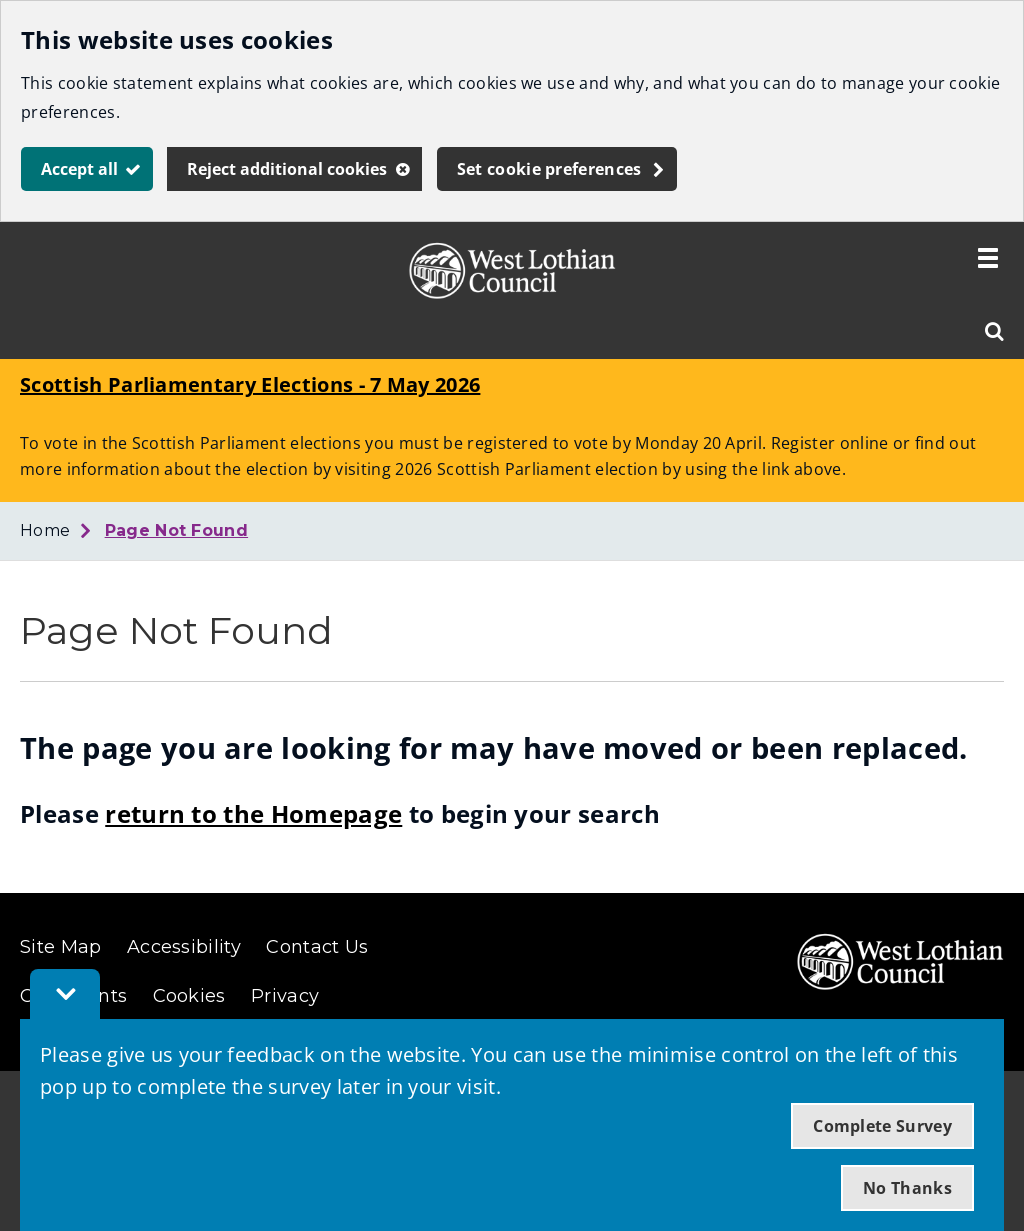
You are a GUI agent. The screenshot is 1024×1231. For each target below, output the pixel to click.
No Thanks (907, 1188)
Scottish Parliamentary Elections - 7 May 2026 (250, 384)
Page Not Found (176, 530)
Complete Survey (882, 1126)
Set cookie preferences (549, 169)
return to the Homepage (253, 813)
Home (45, 530)
